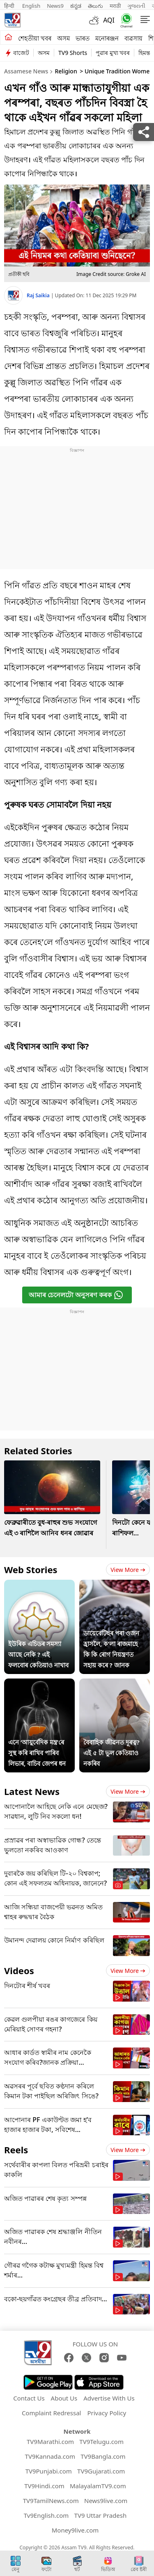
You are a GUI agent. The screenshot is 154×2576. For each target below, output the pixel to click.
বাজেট (21, 53)
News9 (55, 5)
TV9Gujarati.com (101, 2471)
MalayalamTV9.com (98, 2486)
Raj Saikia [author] (39, 295)
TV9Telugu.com (101, 2441)
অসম (63, 38)
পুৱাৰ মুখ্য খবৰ (113, 53)
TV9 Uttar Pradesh (100, 2515)
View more (127, 1570)
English (31, 5)
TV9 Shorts (72, 53)
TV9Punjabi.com (48, 2471)
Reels (16, 2149)
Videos (19, 1970)
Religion (66, 71)
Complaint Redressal (51, 2413)
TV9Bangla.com (102, 2456)
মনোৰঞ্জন (107, 38)
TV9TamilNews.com (51, 2500)
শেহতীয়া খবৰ (34, 38)
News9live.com (105, 2500)
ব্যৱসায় (133, 38)
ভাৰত (83, 38)
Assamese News (26, 71)
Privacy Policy (106, 2413)
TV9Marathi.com (50, 2441)
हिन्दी (10, 5)
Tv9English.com (46, 2515)
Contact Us (28, 2398)
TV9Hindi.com (44, 2486)
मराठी (115, 5)
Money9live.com (75, 2530)
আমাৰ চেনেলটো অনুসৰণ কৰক (76, 1295)
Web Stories (30, 1569)
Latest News (32, 1791)
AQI (109, 20)
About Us (64, 2398)
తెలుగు (95, 5)
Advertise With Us (108, 2398)
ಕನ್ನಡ (75, 5)
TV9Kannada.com (50, 2456)
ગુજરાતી (136, 5)
